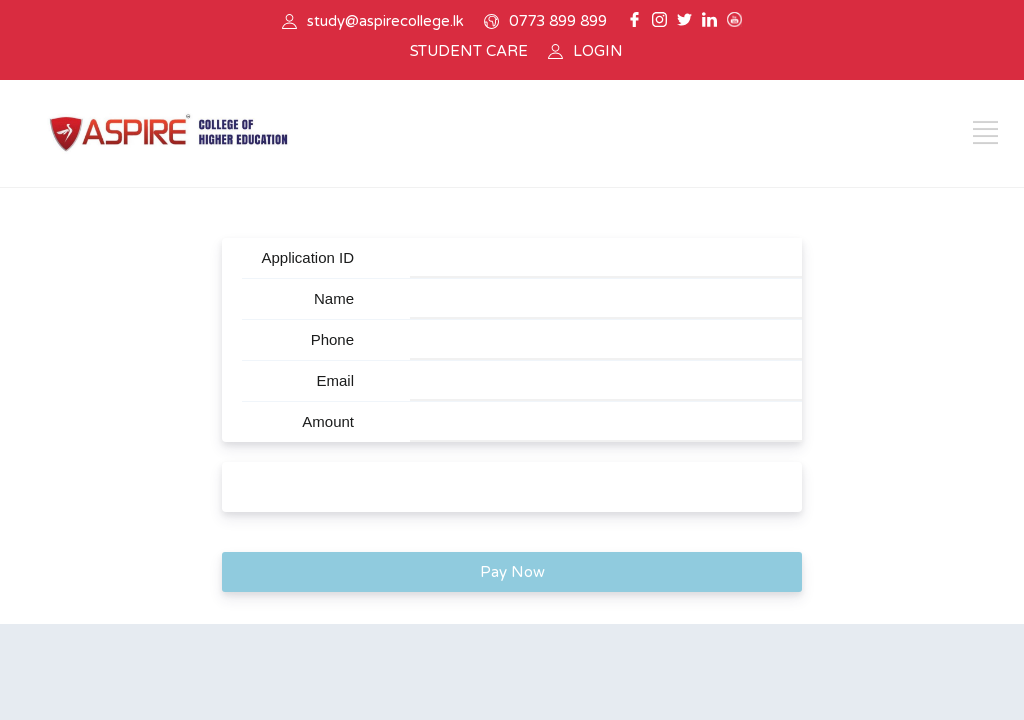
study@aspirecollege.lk (385, 21)
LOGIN (598, 51)
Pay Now (512, 572)
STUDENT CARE (469, 51)
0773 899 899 (558, 21)
